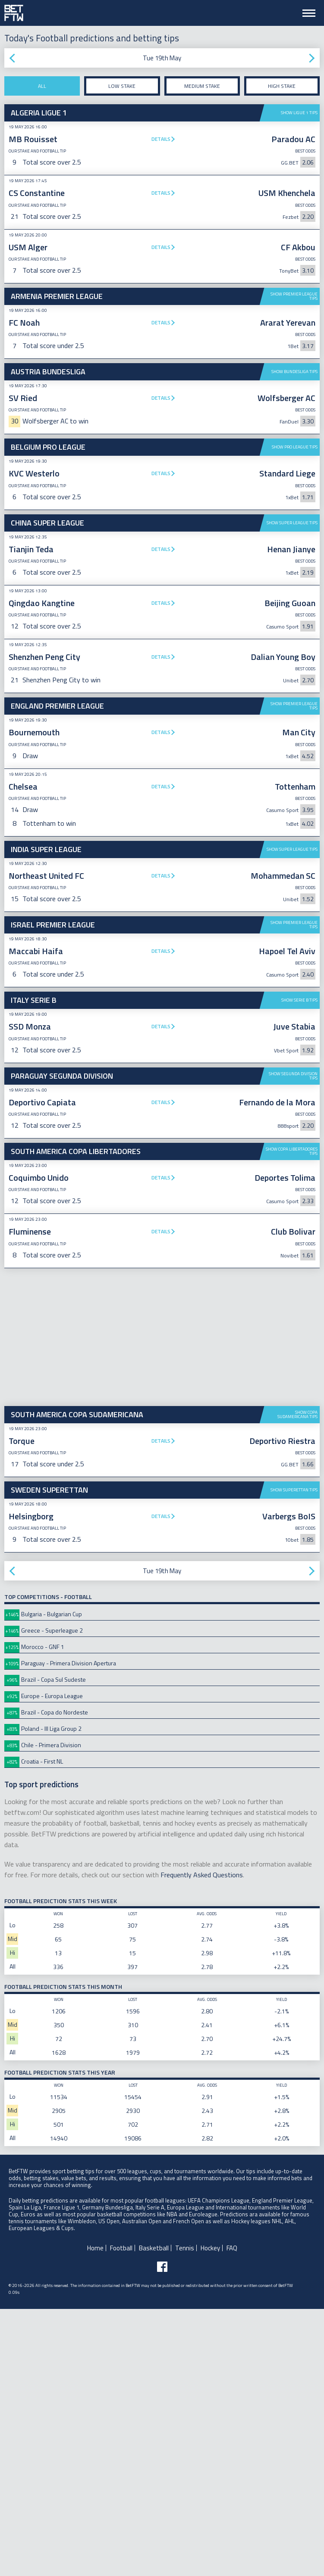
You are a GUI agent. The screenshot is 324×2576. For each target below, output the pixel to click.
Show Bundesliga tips (294, 371)
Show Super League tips (292, 523)
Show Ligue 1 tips (299, 112)
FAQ (231, 2515)
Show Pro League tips (295, 447)
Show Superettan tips (294, 1757)
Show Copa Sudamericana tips (297, 1681)
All (42, 86)
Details (160, 139)
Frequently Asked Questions (201, 2142)
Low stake (121, 86)
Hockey (210, 2515)
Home (95, 2515)
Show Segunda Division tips (293, 1343)
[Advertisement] (162, 762)
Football (121, 2515)
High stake (282, 86)
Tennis (184, 2515)
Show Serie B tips (299, 1267)
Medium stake (202, 86)
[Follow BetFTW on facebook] (162, 2534)
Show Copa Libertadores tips (292, 1418)
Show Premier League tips (294, 296)
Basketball (154, 2515)
